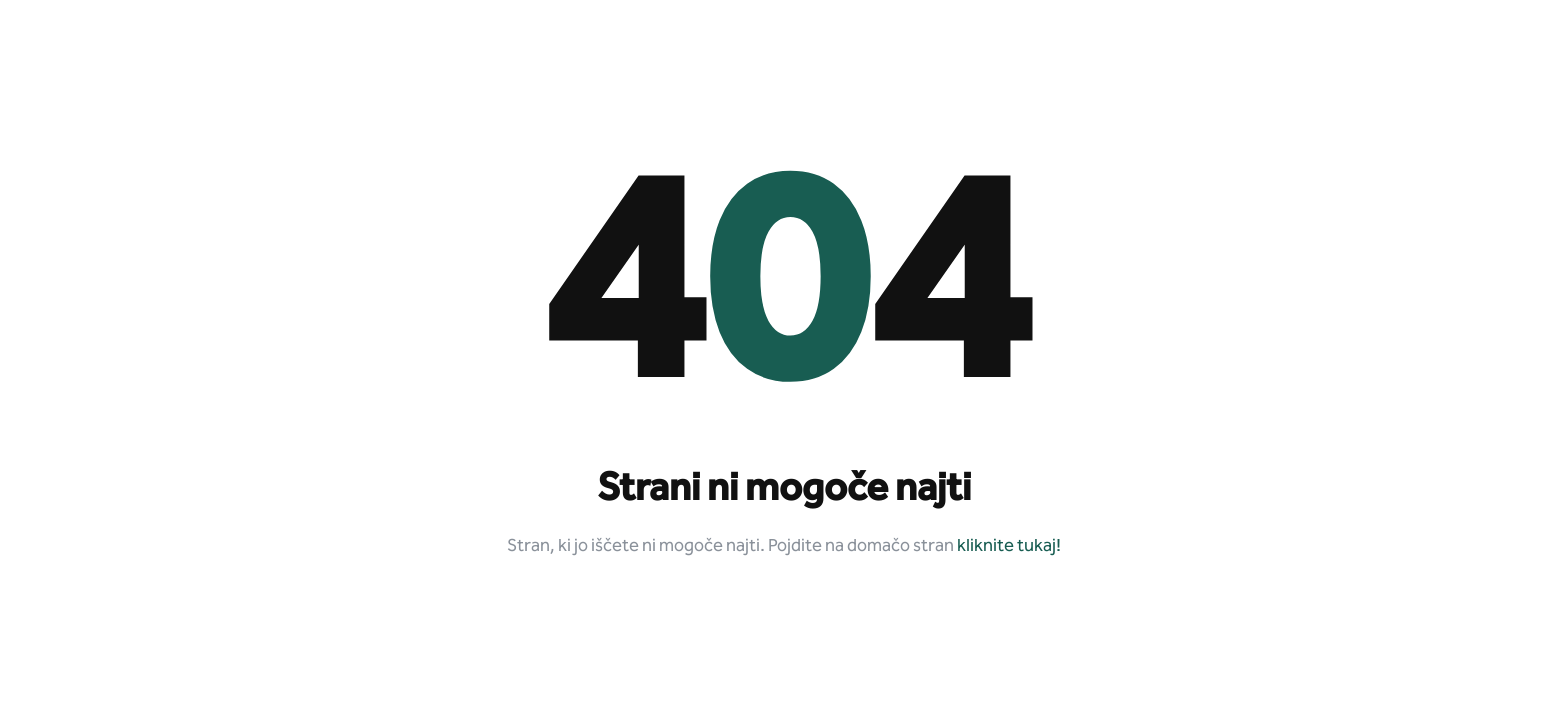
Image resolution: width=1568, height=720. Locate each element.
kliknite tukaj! (1009, 546)
